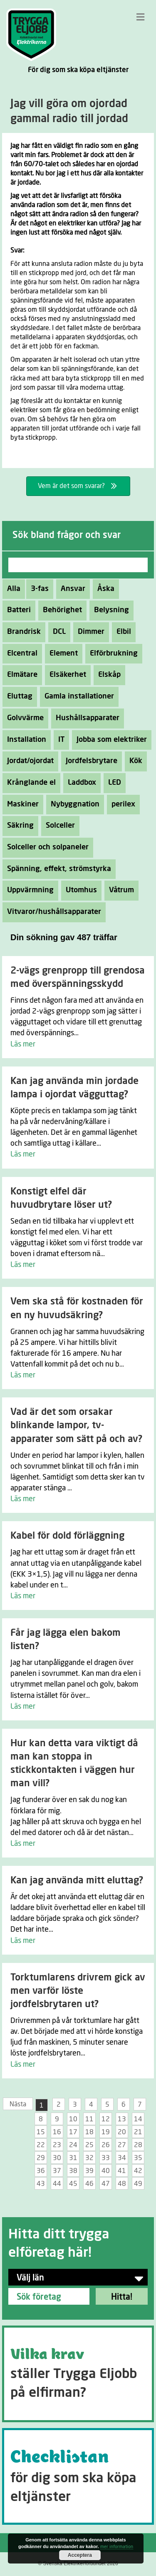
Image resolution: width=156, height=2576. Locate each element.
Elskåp (107, 674)
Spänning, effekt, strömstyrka (56, 869)
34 (122, 2158)
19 (106, 2132)
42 (138, 2171)
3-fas (37, 589)
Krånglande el (29, 782)
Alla (13, 589)
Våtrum (119, 890)
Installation (24, 740)
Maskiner (20, 804)
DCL (57, 632)
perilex (121, 804)
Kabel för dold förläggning (67, 1536)
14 (138, 2119)
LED (112, 782)
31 (73, 2158)
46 (89, 2183)
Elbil (121, 632)
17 (73, 2132)
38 (73, 2171)
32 (89, 2158)
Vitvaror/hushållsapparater (51, 912)
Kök (133, 761)
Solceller (58, 825)
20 (122, 2132)
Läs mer (22, 1044)
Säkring (18, 825)
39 (89, 2171)
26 (106, 2145)
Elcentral (19, 653)
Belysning (109, 610)
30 (57, 2158)
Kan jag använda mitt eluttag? (76, 1880)
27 (122, 2145)
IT (59, 740)
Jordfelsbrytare (89, 761)
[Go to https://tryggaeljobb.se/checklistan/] (78, 2476)
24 (73, 2145)
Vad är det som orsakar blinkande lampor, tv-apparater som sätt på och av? (76, 1425)
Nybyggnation (72, 804)
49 (138, 2183)
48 (122, 2183)
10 (73, 2119)
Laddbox (79, 782)
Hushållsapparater (85, 718)
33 (106, 2158)
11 (89, 2119)
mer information (116, 2546)
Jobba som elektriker (109, 740)
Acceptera (80, 2555)
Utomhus (79, 890)
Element (61, 653)
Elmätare (19, 674)
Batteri (16, 610)
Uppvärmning (28, 890)
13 (122, 2119)
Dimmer (88, 632)
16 (57, 2132)
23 (57, 2145)
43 (41, 2183)
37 (57, 2171)
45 (73, 2183)
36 (41, 2171)
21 (138, 2132)
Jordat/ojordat (28, 761)
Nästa (18, 2104)
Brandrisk (21, 632)
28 (138, 2145)
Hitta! (121, 2297)
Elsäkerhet (65, 674)
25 (89, 2145)
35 (138, 2158)
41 (122, 2171)
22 (41, 2145)
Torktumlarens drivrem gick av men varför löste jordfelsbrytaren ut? (77, 1991)
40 (106, 2171)
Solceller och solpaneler (45, 847)
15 (41, 2132)
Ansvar (70, 589)
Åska (103, 589)
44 (57, 2183)
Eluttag (17, 696)
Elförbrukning (111, 653)
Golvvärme (23, 718)
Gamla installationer (77, 696)
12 (106, 2119)
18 (89, 2132)
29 (41, 2158)
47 (106, 2183)
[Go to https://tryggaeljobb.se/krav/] (78, 2374)
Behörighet (60, 610)
